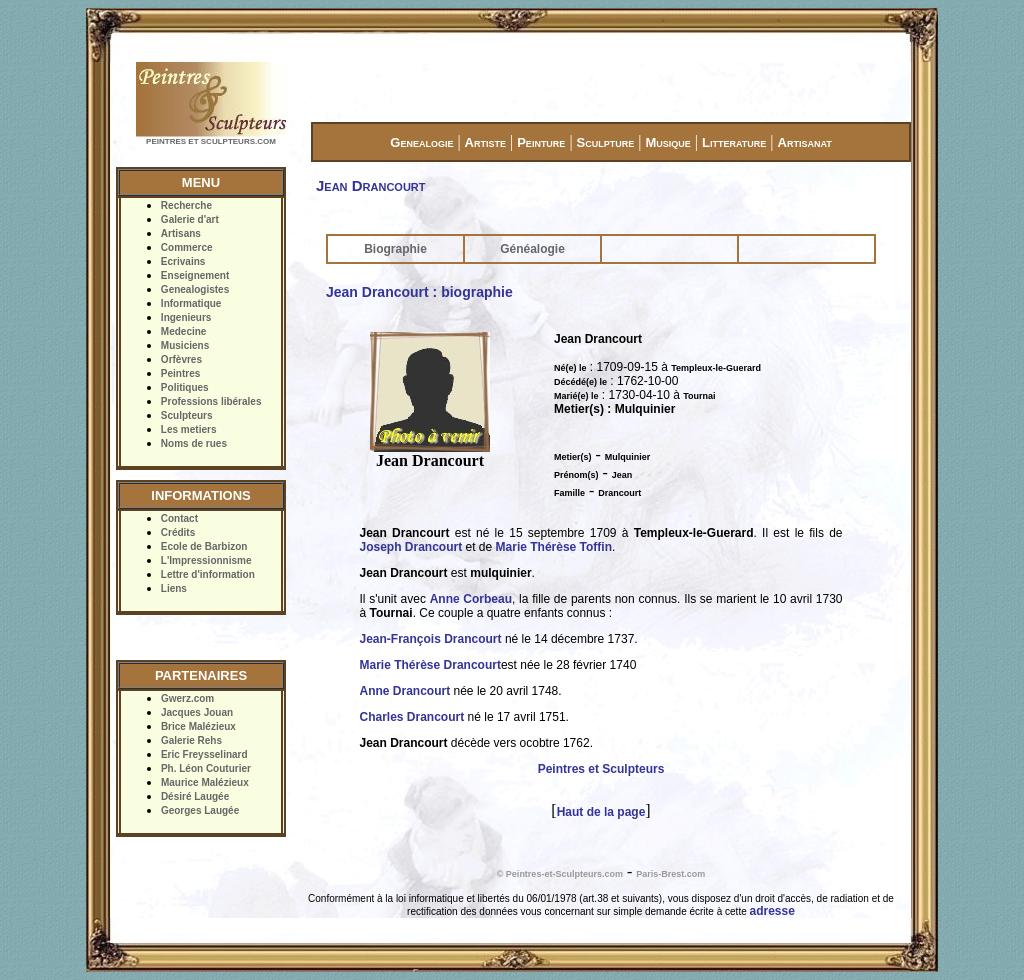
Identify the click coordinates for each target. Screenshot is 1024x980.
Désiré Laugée (195, 796)
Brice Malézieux (198, 726)
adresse (772, 911)
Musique (667, 142)
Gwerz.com (187, 698)
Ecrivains (183, 261)
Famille (569, 493)
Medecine (184, 331)
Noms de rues (194, 443)
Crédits (178, 532)
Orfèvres (181, 359)
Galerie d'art (190, 219)
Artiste (485, 142)
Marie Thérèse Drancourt (430, 665)
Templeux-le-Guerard (716, 368)
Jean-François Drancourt (431, 639)
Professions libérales (211, 401)
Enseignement (195, 275)
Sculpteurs (187, 415)
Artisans (181, 233)
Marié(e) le (576, 396)
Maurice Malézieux (205, 782)
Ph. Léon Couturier (206, 768)
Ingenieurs (186, 317)
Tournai (699, 396)
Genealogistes (195, 289)
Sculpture (606, 142)
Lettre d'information (208, 574)
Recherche (186, 205)
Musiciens (185, 345)
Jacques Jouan (197, 712)
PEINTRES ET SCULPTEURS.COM (211, 141)
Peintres (180, 373)
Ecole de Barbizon (204, 546)
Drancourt (619, 493)
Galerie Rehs (191, 740)
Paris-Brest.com (670, 874)
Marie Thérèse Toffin (554, 547)
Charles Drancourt (412, 717)
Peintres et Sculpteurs (601, 769)
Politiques (185, 387)
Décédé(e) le (580, 382)
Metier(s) (573, 457)
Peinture (541, 142)
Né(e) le (570, 368)
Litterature (734, 142)
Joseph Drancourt (411, 547)
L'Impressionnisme (206, 560)
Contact (179, 518)
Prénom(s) (576, 475)
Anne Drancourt (405, 691)
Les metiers (189, 429)
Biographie (395, 249)
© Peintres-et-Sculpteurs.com (560, 874)
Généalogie (532, 249)
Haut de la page (601, 812)
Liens (174, 588)
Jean (622, 475)
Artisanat (805, 142)
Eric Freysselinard (204, 754)
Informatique (191, 303)
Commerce (187, 247)
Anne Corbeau (471, 599)
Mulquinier (628, 457)
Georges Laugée (200, 810)
